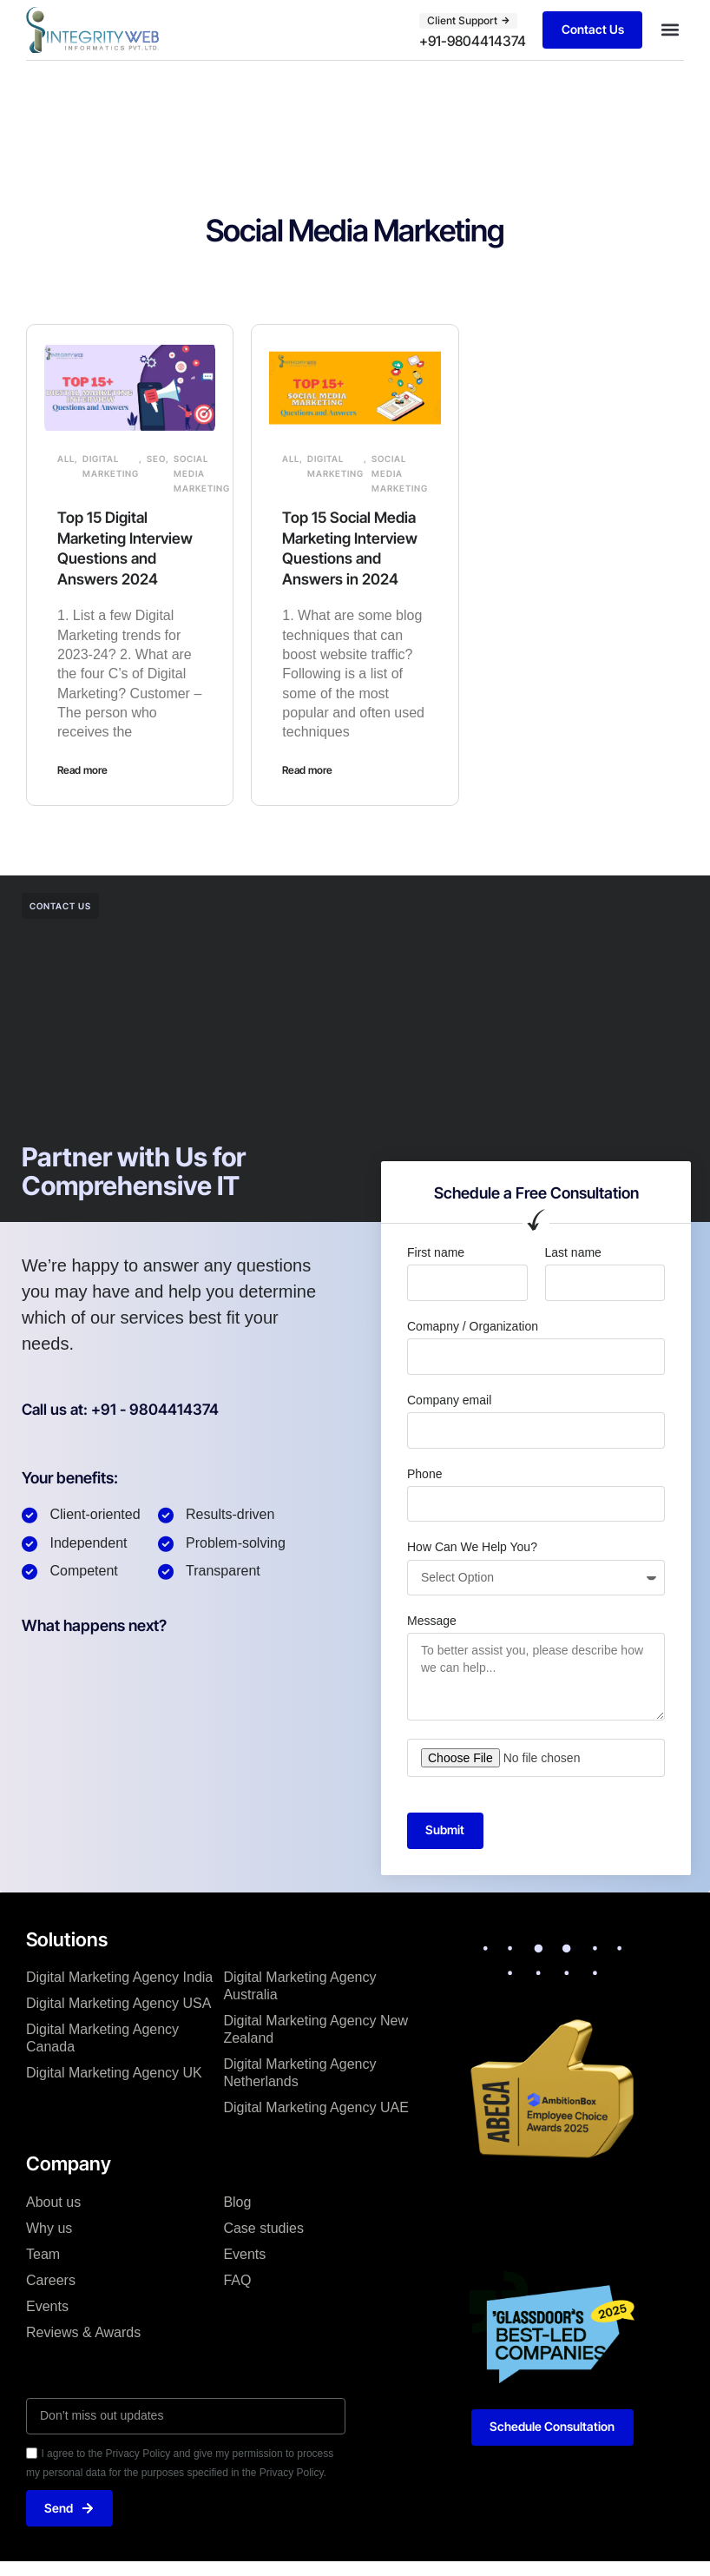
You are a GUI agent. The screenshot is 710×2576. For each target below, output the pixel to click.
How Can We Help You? (472, 1547)
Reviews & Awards (83, 2332)
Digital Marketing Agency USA (118, 2004)
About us (53, 2202)
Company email (449, 1399)
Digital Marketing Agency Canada (102, 2039)
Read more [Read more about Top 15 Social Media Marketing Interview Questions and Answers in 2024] (307, 769)
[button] (669, 30)
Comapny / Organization (472, 1326)
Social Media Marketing (202, 473)
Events (47, 2306)
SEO (156, 458)
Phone (424, 1473)
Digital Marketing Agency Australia (299, 1987)
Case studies (263, 2228)
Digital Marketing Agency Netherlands (299, 2073)
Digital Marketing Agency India (119, 1978)
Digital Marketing (110, 466)
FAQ (237, 2280)
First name (435, 1252)
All (66, 458)
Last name (573, 1252)
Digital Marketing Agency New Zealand (315, 2030)
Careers (51, 2280)
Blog (237, 2202)
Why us (49, 2228)
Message (432, 1621)
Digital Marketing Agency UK (114, 2073)
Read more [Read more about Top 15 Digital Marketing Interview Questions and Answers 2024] (82, 769)
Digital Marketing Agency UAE (315, 2108)
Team (43, 2254)
